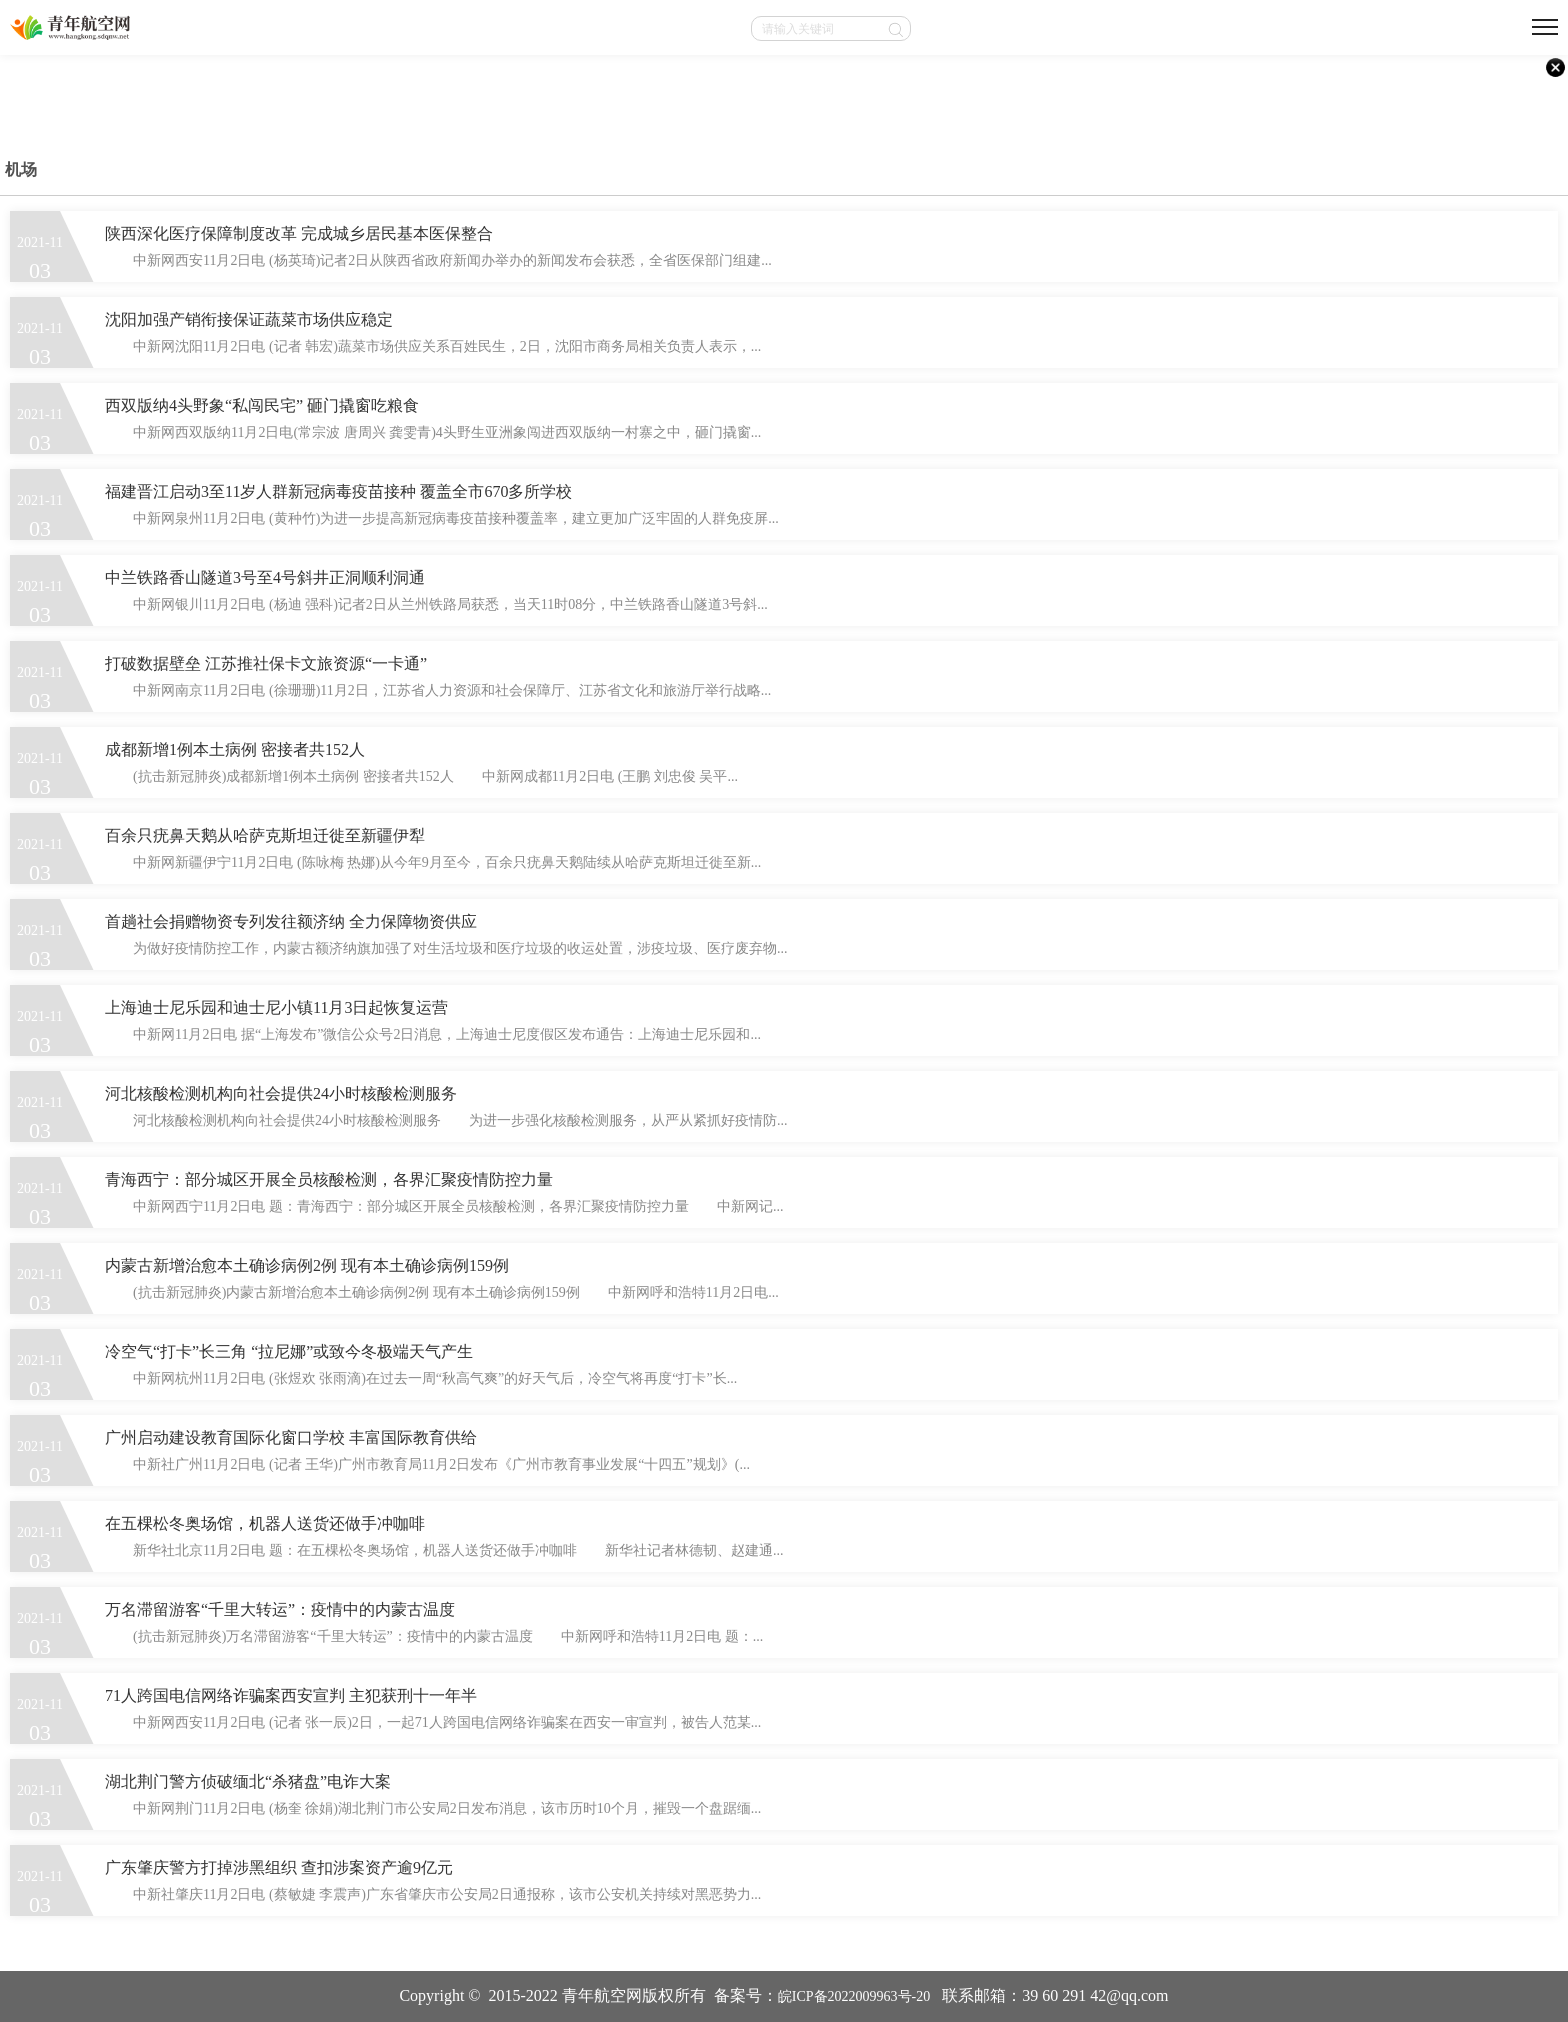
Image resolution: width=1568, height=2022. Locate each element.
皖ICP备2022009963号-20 (854, 1996)
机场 (21, 169)
